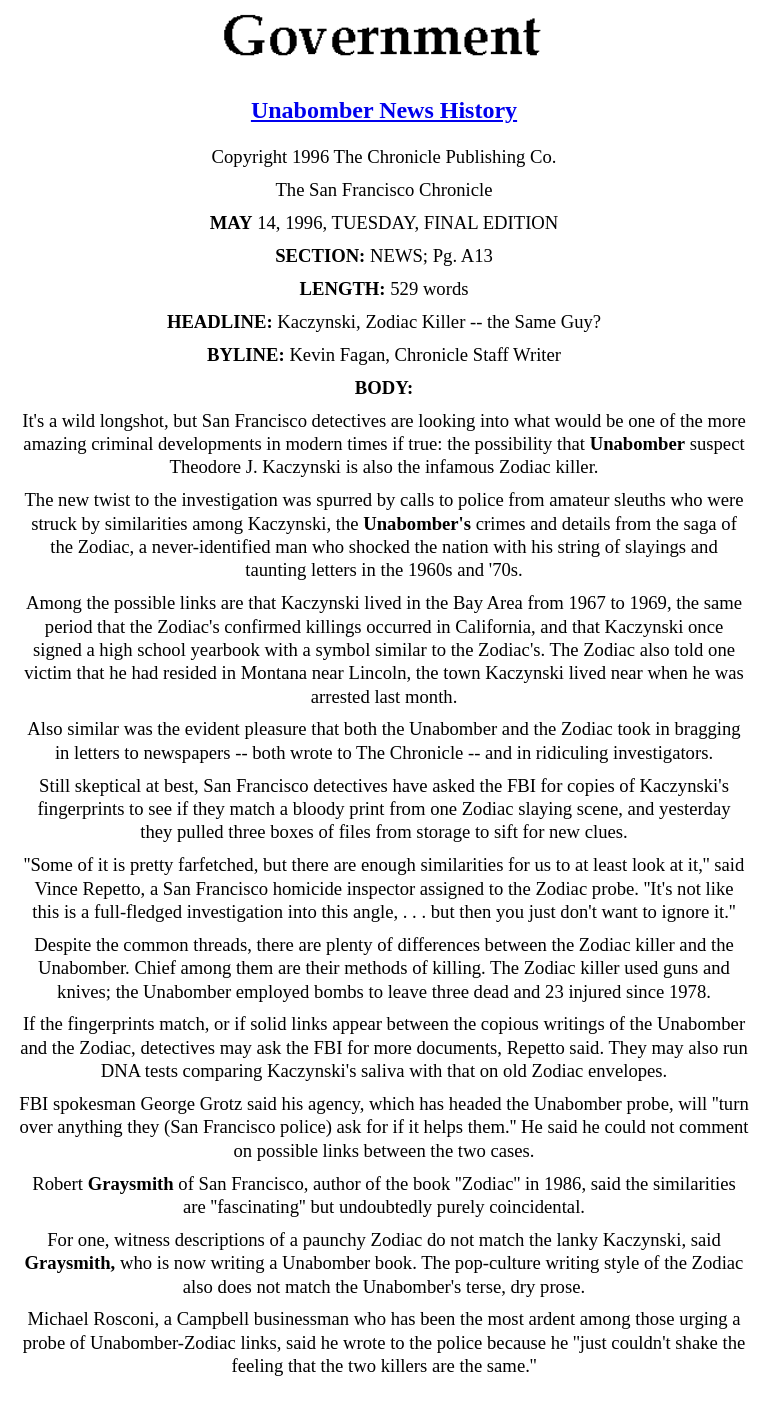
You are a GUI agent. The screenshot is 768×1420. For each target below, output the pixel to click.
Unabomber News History (384, 110)
